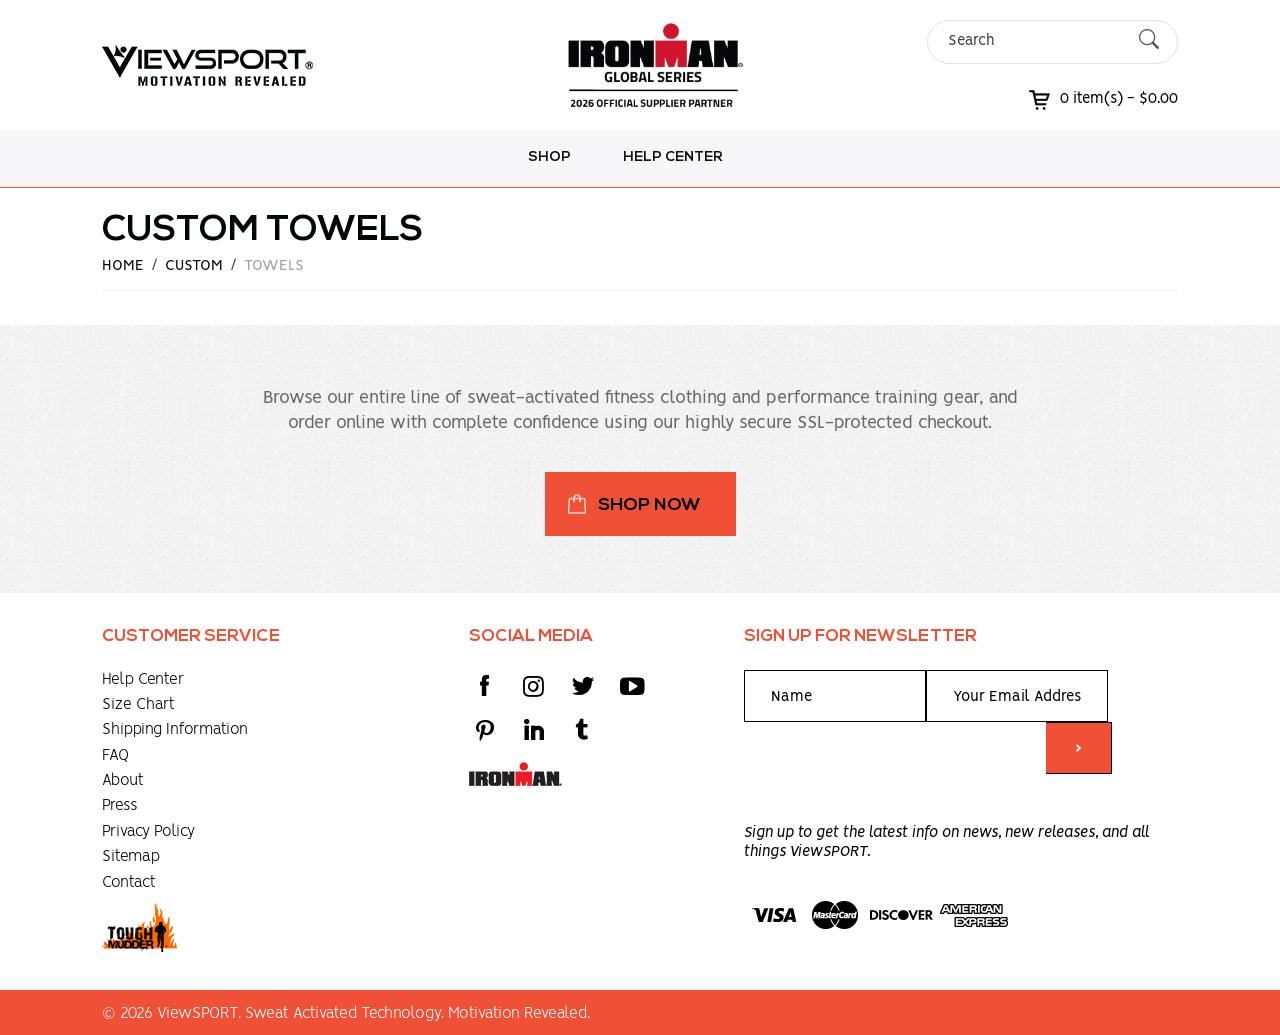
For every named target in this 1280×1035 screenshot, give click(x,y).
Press (120, 805)
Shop (549, 157)
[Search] (1035, 41)
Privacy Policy (148, 831)
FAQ (115, 755)
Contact (129, 882)
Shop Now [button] (649, 505)
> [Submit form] (1078, 749)
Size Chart (138, 704)
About (123, 780)
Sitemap (131, 856)
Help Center (673, 157)
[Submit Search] (1149, 41)
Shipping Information (175, 729)
